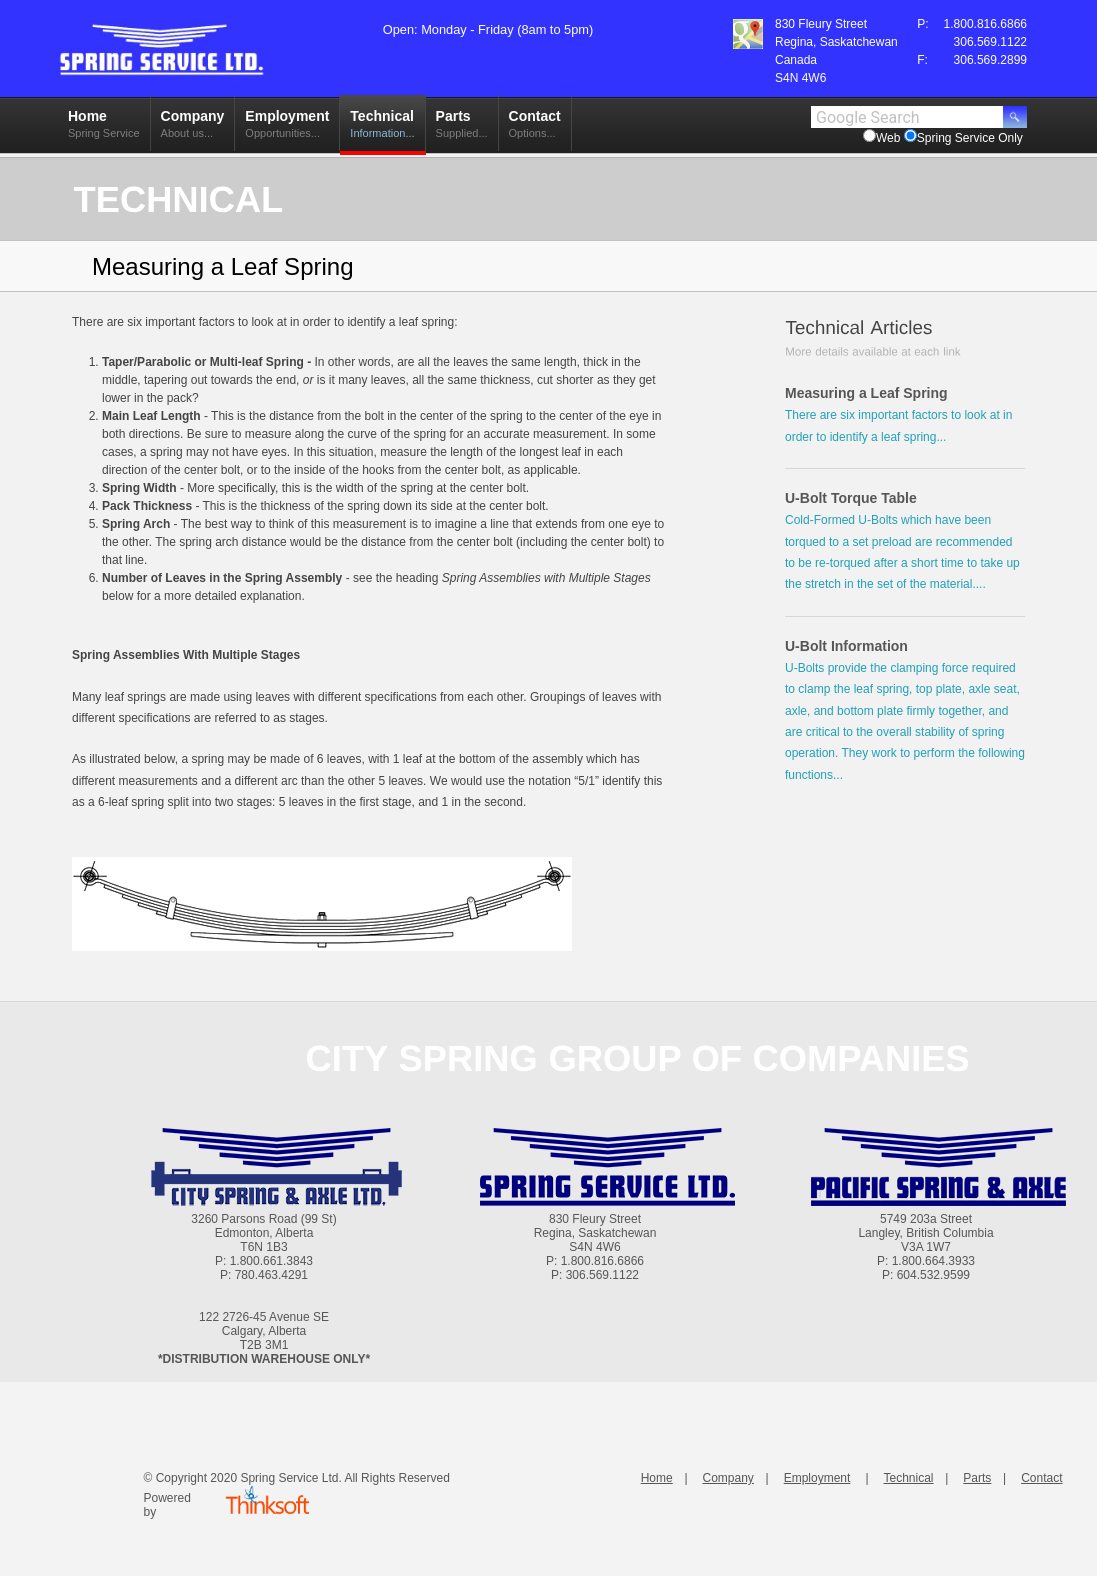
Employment (287, 129)
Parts (462, 129)
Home (104, 129)
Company (193, 129)
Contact (535, 129)
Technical (382, 129)
